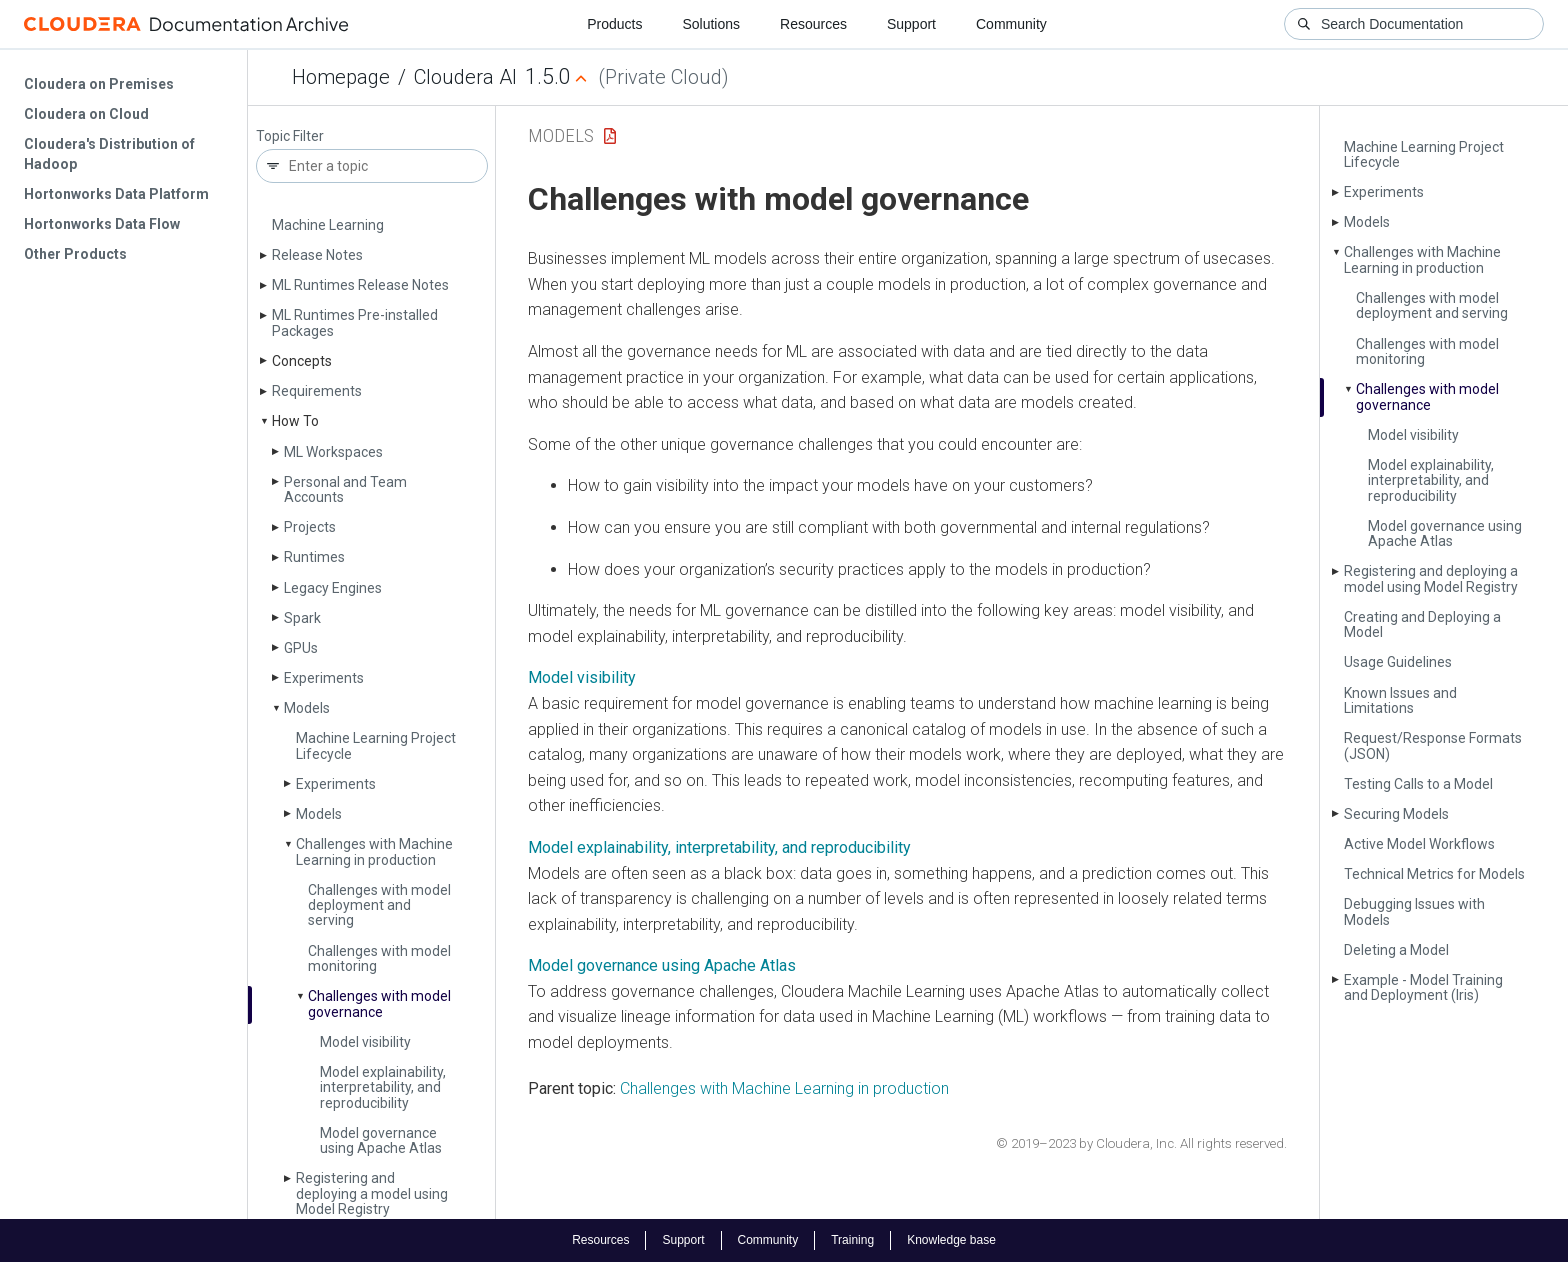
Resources (813, 24)
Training (852, 1240)
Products (614, 24)
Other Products (75, 254)
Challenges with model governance (379, 1003)
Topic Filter (290, 136)
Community (1011, 24)
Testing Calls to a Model (1418, 784)
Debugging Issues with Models (1414, 911)
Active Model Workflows (1419, 844)
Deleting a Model (1396, 950)
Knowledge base (951, 1240)
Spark (302, 618)
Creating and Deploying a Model (1422, 624)
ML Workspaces (333, 452)
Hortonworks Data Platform (116, 194)
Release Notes (317, 255)
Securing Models (1396, 814)
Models (307, 708)
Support (911, 24)
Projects (310, 527)
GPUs (301, 648)
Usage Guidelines (1398, 662)
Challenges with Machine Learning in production (374, 851)
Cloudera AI (465, 77)
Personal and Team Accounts (345, 489)
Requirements (317, 391)
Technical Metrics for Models (1434, 874)
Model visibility (365, 1042)
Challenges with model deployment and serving (379, 905)
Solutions (711, 24)
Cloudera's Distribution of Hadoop (109, 154)
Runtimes (314, 557)
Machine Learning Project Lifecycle (376, 745)
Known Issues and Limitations (1400, 700)
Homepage (341, 77)
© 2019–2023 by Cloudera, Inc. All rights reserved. (1141, 1143)
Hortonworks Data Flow (102, 224)
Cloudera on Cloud (86, 114)
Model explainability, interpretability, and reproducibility (383, 1087)
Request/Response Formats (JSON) (1433, 745)
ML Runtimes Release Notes (360, 285)
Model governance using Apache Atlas (381, 1140)
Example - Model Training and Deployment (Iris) (1423, 987)
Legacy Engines (333, 588)
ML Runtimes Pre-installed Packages (355, 322)
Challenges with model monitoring (379, 958)
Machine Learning (328, 225)
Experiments (324, 678)
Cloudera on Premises (99, 84)
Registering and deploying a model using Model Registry (372, 1193)
